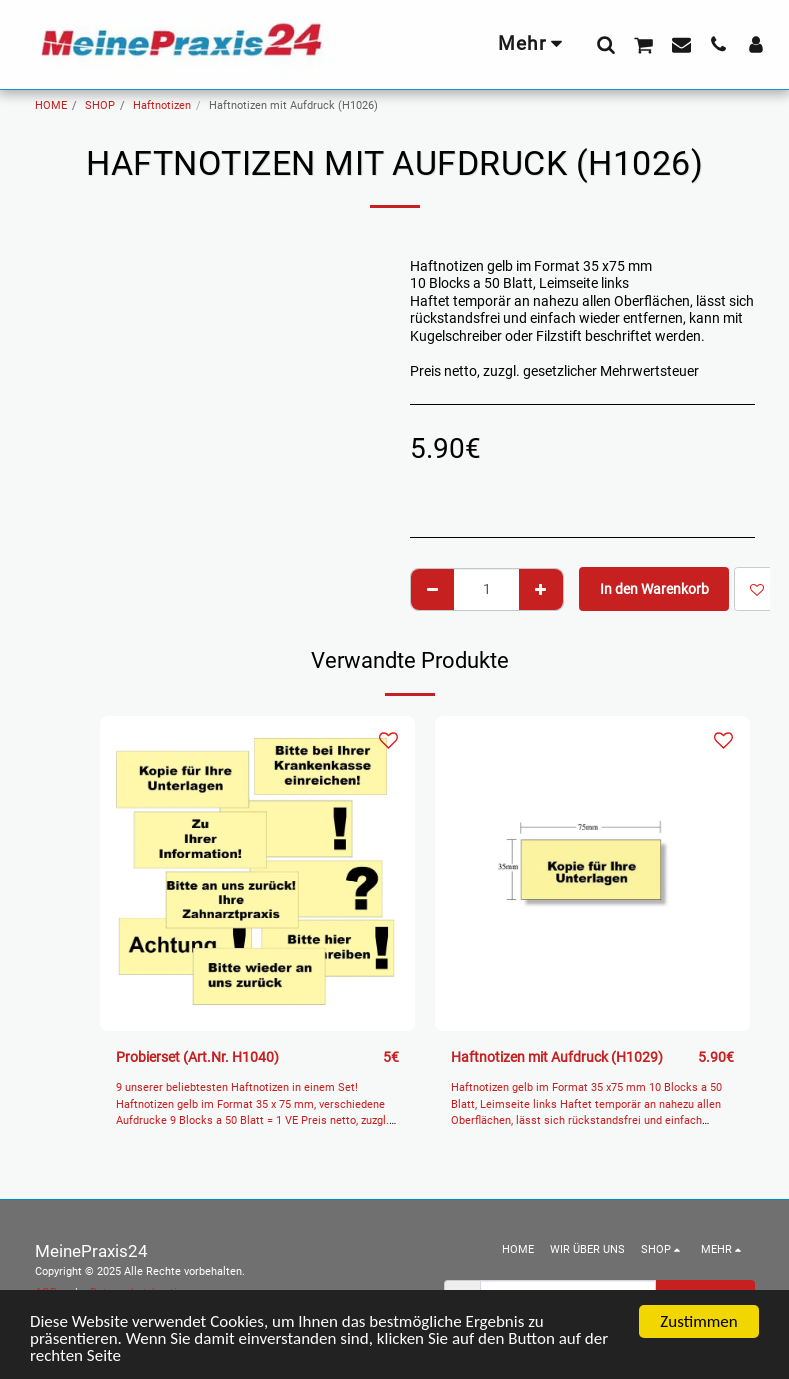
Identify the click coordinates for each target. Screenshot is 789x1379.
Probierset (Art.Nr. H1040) (197, 1057)
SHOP (100, 105)
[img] (257, 873)
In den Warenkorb (654, 589)
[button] (605, 44)
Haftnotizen (162, 105)
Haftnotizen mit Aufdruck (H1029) (557, 1057)
